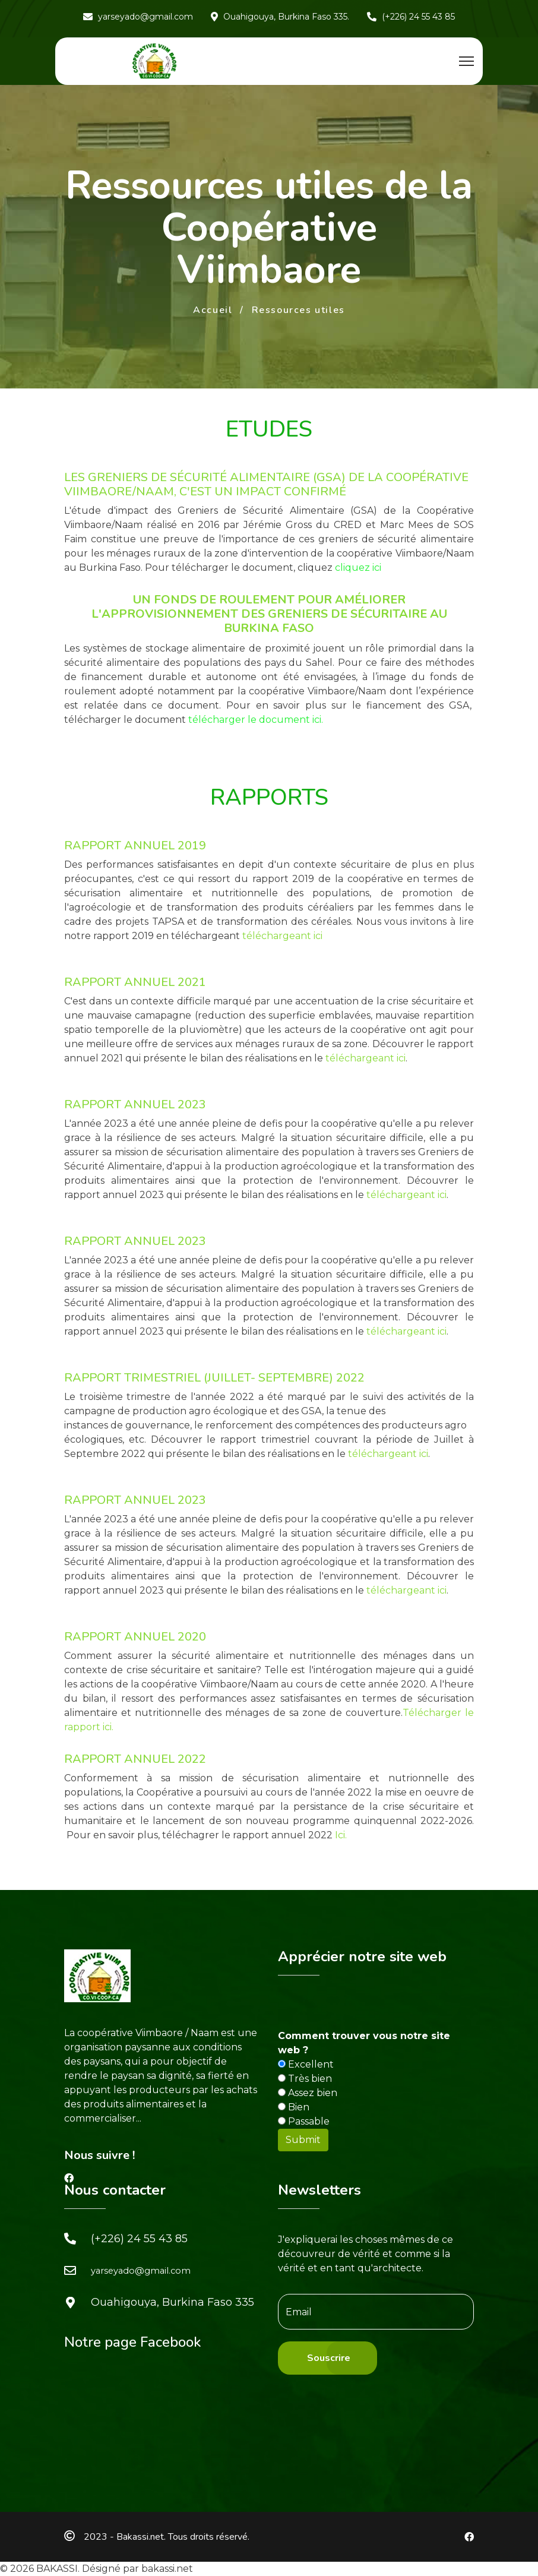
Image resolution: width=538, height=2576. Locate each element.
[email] (376, 2312)
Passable (304, 2121)
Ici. (341, 1835)
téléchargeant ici (282, 935)
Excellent (306, 2064)
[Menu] (466, 61)
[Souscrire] (327, 2358)
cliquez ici (358, 567)
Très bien (305, 2078)
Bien (293, 2107)
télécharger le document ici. (255, 719)
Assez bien (307, 2092)
